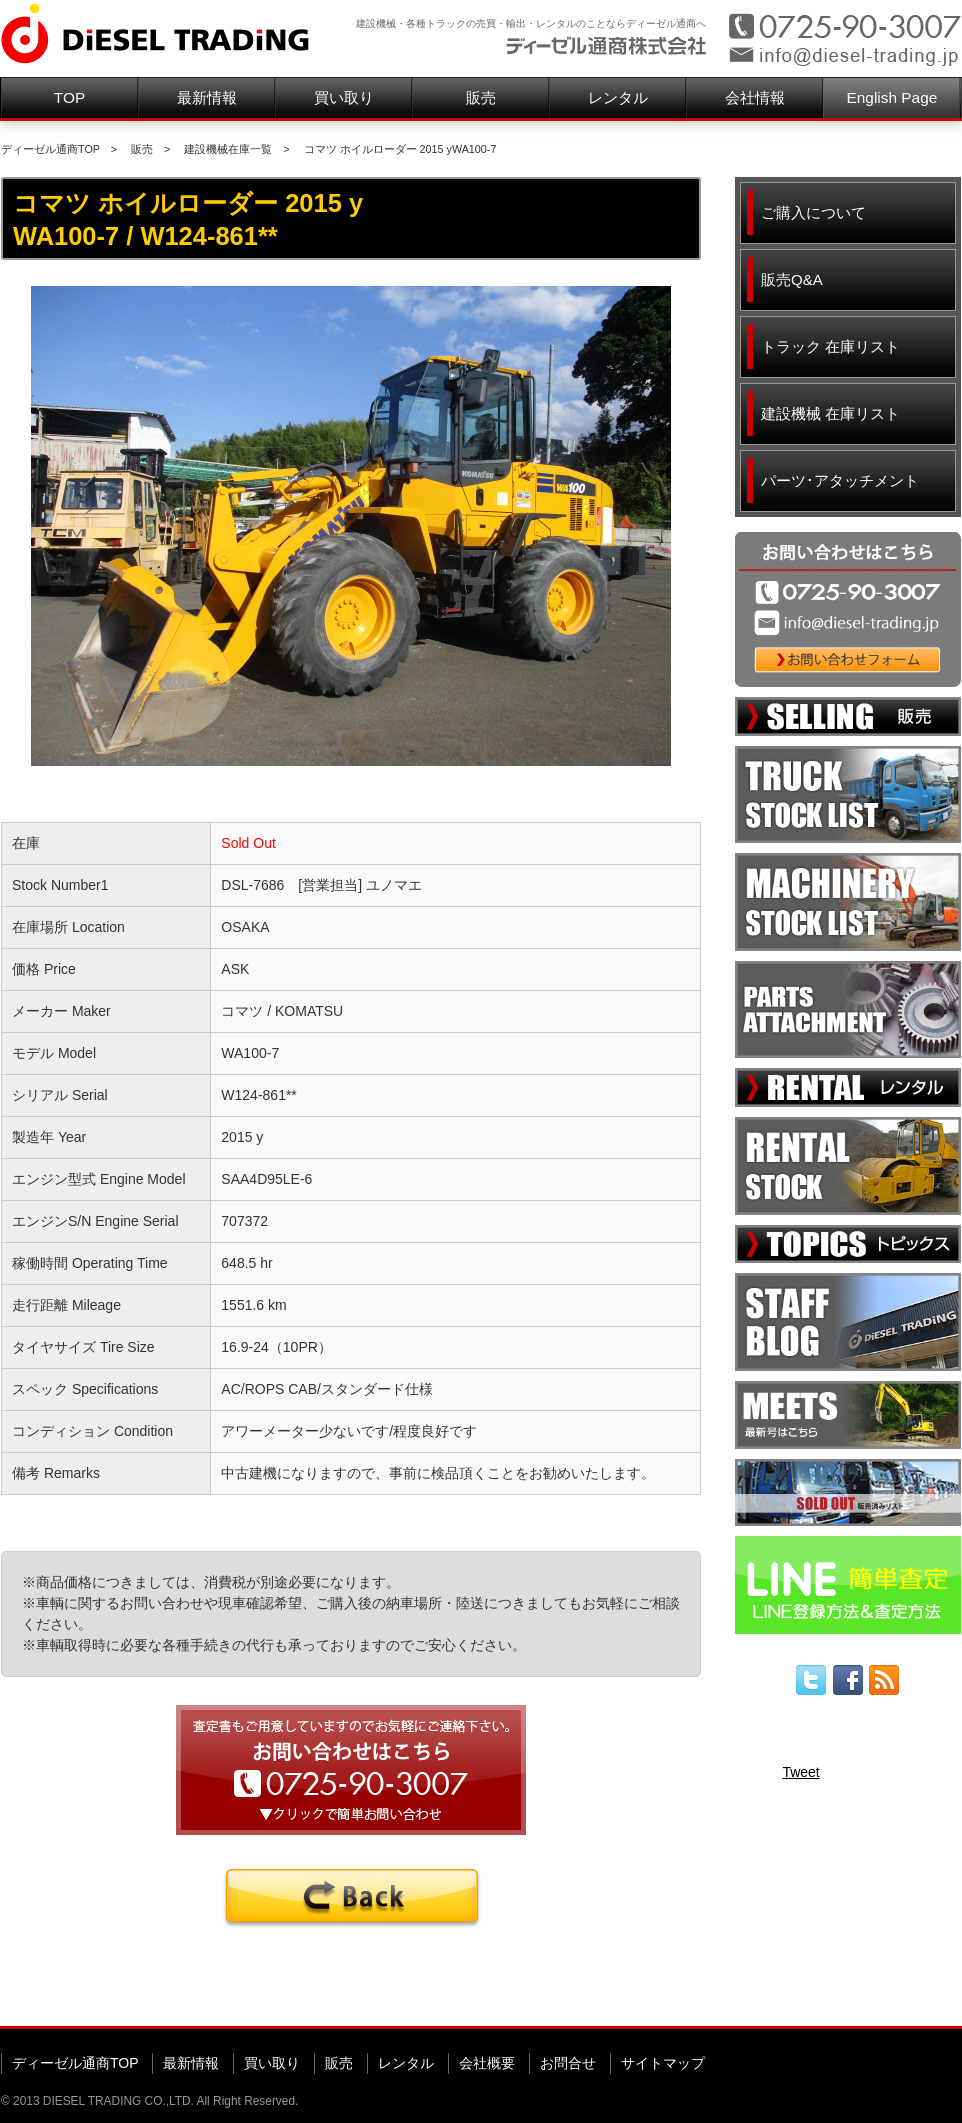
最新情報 (207, 97)
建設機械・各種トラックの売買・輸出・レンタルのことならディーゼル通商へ (531, 23)
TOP (69, 97)
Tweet (800, 1772)
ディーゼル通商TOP (50, 149)
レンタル (618, 97)
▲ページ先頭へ (922, 1995)
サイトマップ (663, 2063)
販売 (481, 97)
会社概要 (487, 2063)
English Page (892, 97)
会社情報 (755, 97)
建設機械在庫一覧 (228, 149)
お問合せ (568, 2063)
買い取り (344, 97)
